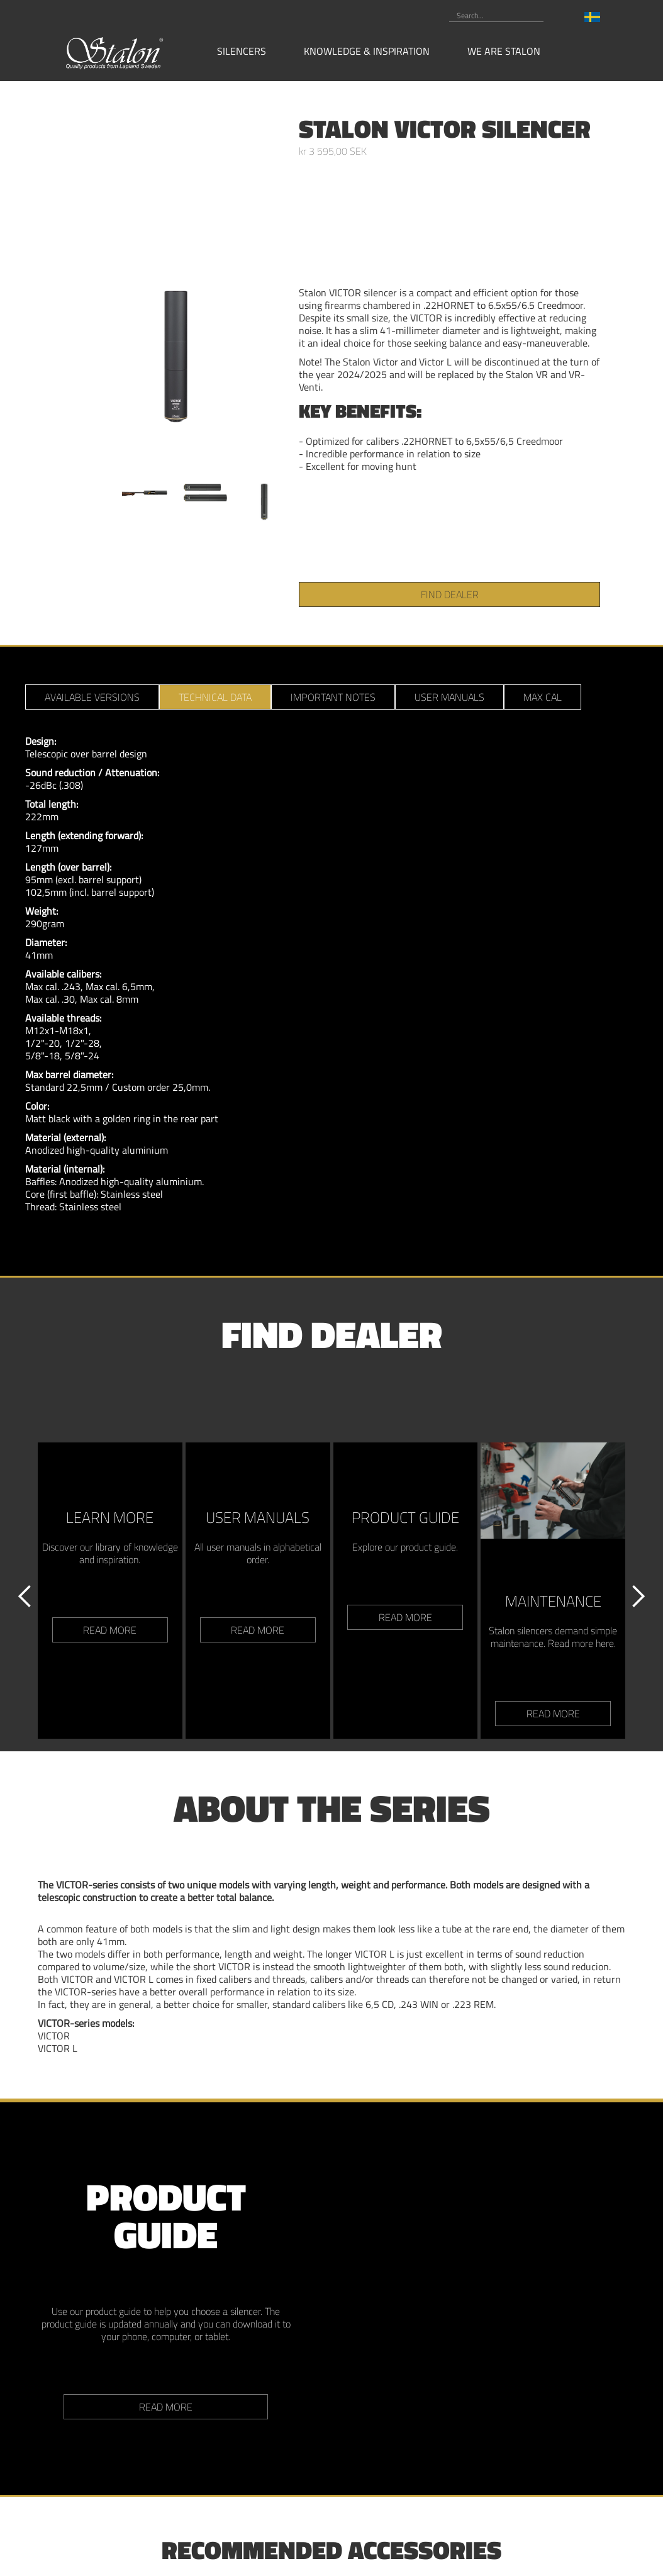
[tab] (92, 697)
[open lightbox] (176, 310)
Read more (165, 2406)
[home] (115, 51)
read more (109, 1629)
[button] (247, 51)
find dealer (450, 594)
